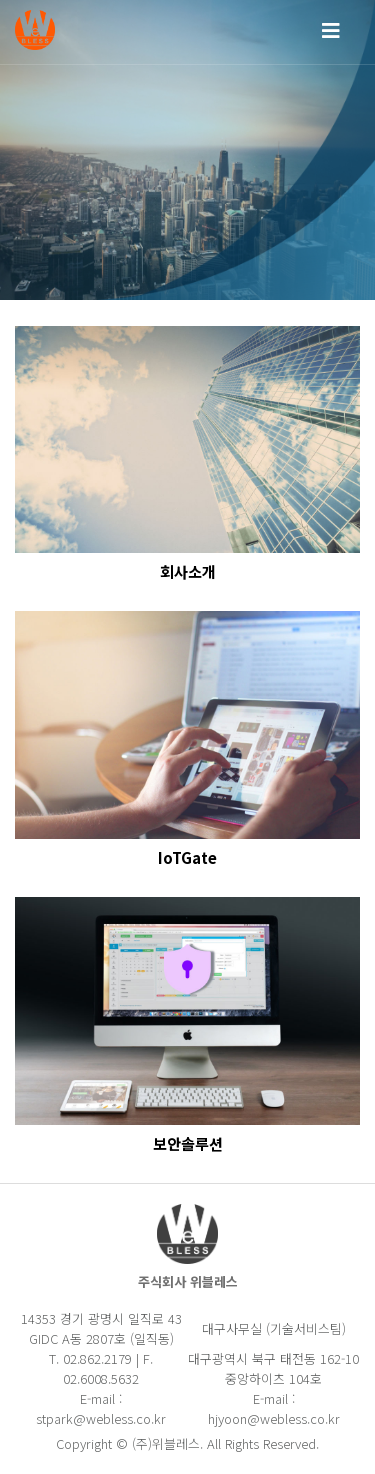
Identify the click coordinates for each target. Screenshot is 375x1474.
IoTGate (187, 858)
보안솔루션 (188, 1144)
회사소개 (188, 572)
